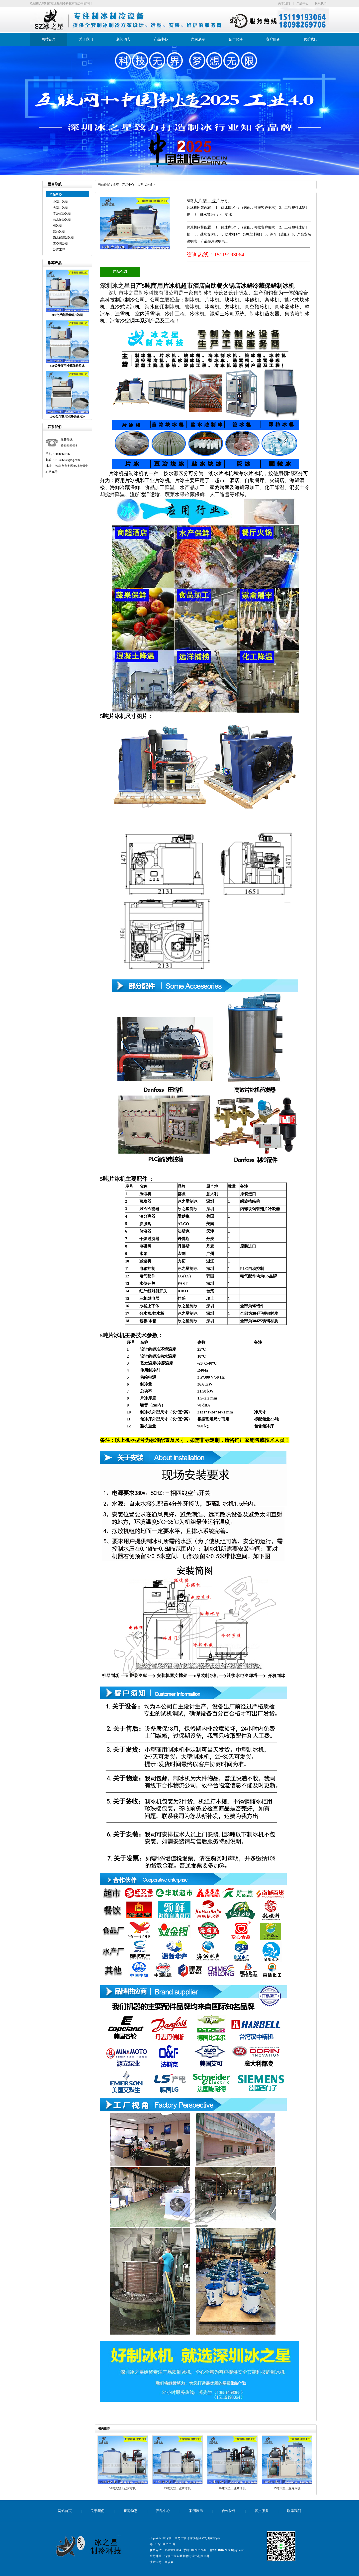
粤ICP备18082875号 (162, 2544)
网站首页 (49, 39)
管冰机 (57, 225)
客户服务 (273, 39)
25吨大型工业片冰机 (177, 2488)
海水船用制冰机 (63, 237)
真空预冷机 (60, 243)
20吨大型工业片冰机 (232, 2488)
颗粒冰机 (59, 231)
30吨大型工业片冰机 (122, 2488)
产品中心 (302, 3)
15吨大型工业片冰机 (286, 2488)
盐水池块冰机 (62, 219)
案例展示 (198, 39)
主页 (116, 184)
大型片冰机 (60, 208)
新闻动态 (123, 39)
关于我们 (284, 3)
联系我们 (321, 3)
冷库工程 (59, 249)
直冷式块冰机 (62, 214)
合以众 (169, 2562)
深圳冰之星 (115, 286)
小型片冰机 (60, 202)
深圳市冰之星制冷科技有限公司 (144, 292)
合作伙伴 (236, 39)
